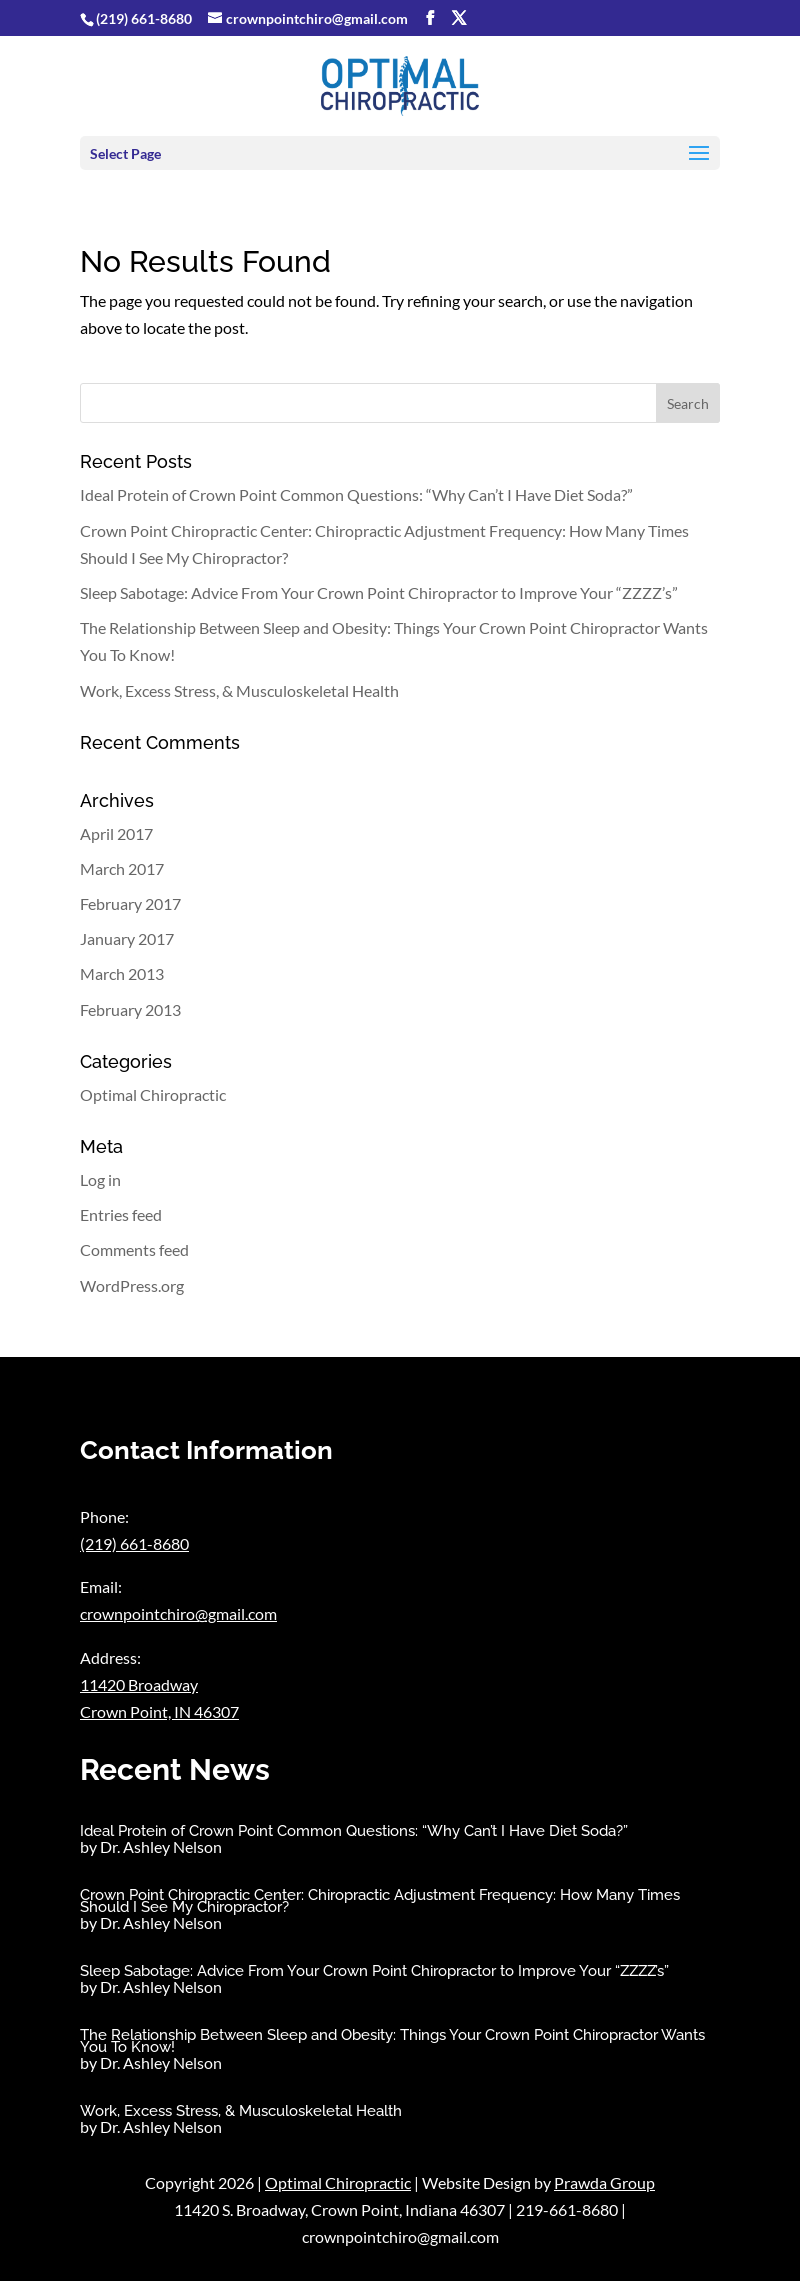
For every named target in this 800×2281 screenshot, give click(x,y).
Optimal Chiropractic (153, 1094)
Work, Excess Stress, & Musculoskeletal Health (239, 690)
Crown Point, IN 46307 (159, 1711)
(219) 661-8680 (144, 18)
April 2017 (116, 833)
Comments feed (134, 1249)
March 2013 (122, 973)
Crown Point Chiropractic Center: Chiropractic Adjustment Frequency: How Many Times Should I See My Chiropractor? (380, 1901)
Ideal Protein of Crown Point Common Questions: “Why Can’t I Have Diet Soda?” (356, 494)
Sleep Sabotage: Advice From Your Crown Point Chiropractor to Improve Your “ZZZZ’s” (379, 592)
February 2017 (130, 903)
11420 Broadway (139, 1684)
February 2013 (130, 1009)
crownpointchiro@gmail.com (178, 1613)
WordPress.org (132, 1285)
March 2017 (122, 868)
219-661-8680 (567, 2209)
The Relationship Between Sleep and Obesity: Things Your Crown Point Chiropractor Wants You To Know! (392, 2041)
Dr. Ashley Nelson (161, 1846)
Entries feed (121, 1214)
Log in (100, 1179)
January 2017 (127, 938)
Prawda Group (604, 2182)
